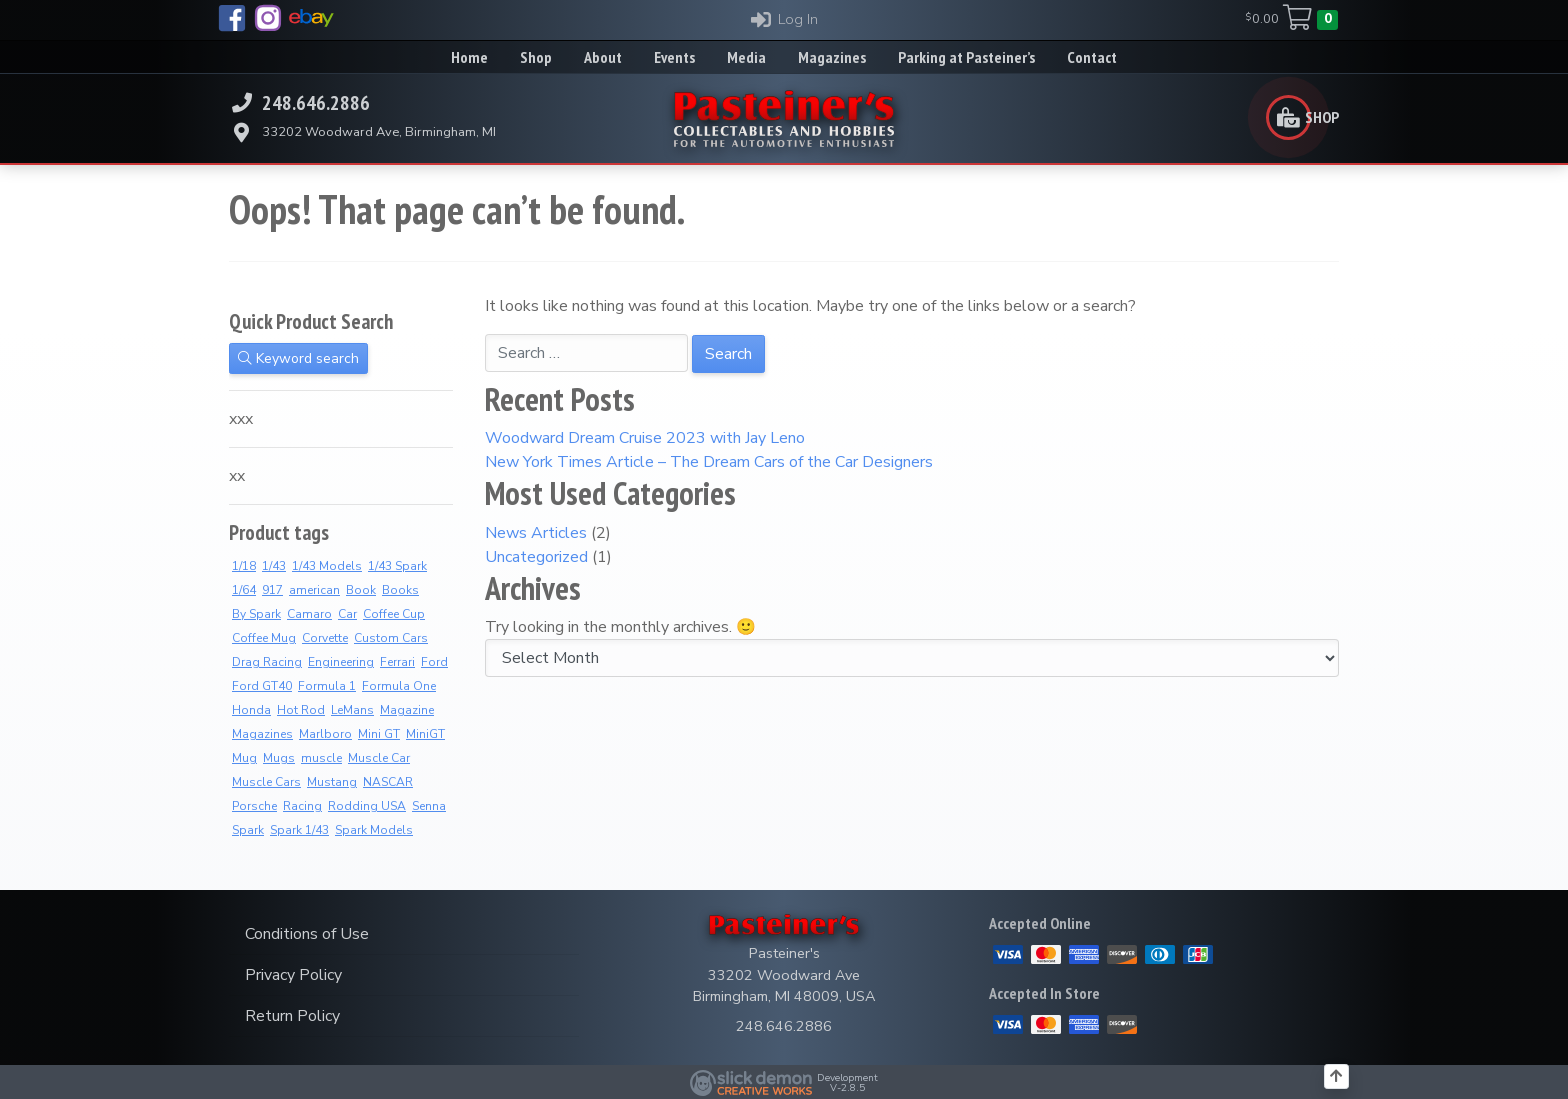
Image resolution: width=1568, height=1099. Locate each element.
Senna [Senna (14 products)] (429, 806)
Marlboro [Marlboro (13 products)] (325, 734)
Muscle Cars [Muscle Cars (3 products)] (266, 782)
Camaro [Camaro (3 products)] (309, 614)
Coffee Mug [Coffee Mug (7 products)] (264, 638)
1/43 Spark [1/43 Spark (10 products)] (397, 566)
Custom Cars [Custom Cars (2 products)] (391, 638)
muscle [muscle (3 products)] (321, 758)
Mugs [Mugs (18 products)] (279, 758)
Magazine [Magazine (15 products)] (407, 710)
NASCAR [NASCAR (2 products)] (388, 782)
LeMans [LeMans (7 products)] (352, 710)
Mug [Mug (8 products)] (244, 758)
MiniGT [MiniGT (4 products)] (425, 734)
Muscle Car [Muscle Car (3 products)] (379, 758)
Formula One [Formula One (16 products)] (399, 686)
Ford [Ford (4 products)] (434, 662)
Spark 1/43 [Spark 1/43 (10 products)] (299, 830)
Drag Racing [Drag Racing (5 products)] (267, 662)
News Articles (536, 533)
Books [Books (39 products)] (400, 590)
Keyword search (298, 358)
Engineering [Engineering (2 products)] (341, 662)
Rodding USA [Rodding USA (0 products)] (367, 806)
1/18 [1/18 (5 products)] (244, 566)
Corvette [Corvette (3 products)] (325, 638)
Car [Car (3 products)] (347, 614)
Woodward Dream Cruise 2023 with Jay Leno (645, 438)
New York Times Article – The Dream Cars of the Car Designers (709, 462)
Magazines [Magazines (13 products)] (262, 734)
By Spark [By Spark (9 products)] (256, 614)
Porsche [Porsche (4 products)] (254, 806)
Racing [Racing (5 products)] (302, 806)
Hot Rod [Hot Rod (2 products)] (301, 710)
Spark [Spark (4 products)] (248, 830)
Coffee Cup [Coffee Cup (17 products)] (394, 614)
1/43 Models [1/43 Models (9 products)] (327, 566)
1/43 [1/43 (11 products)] (274, 566)
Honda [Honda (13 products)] (251, 710)
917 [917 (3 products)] (272, 590)
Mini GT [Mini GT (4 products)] (379, 734)
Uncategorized (536, 557)
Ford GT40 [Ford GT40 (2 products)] (262, 686)
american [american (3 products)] (314, 590)
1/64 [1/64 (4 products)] (244, 590)
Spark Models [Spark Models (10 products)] (374, 830)
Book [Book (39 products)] (361, 590)
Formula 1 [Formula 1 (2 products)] (327, 686)
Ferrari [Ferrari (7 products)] (397, 662)
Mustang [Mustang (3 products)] (332, 782)
